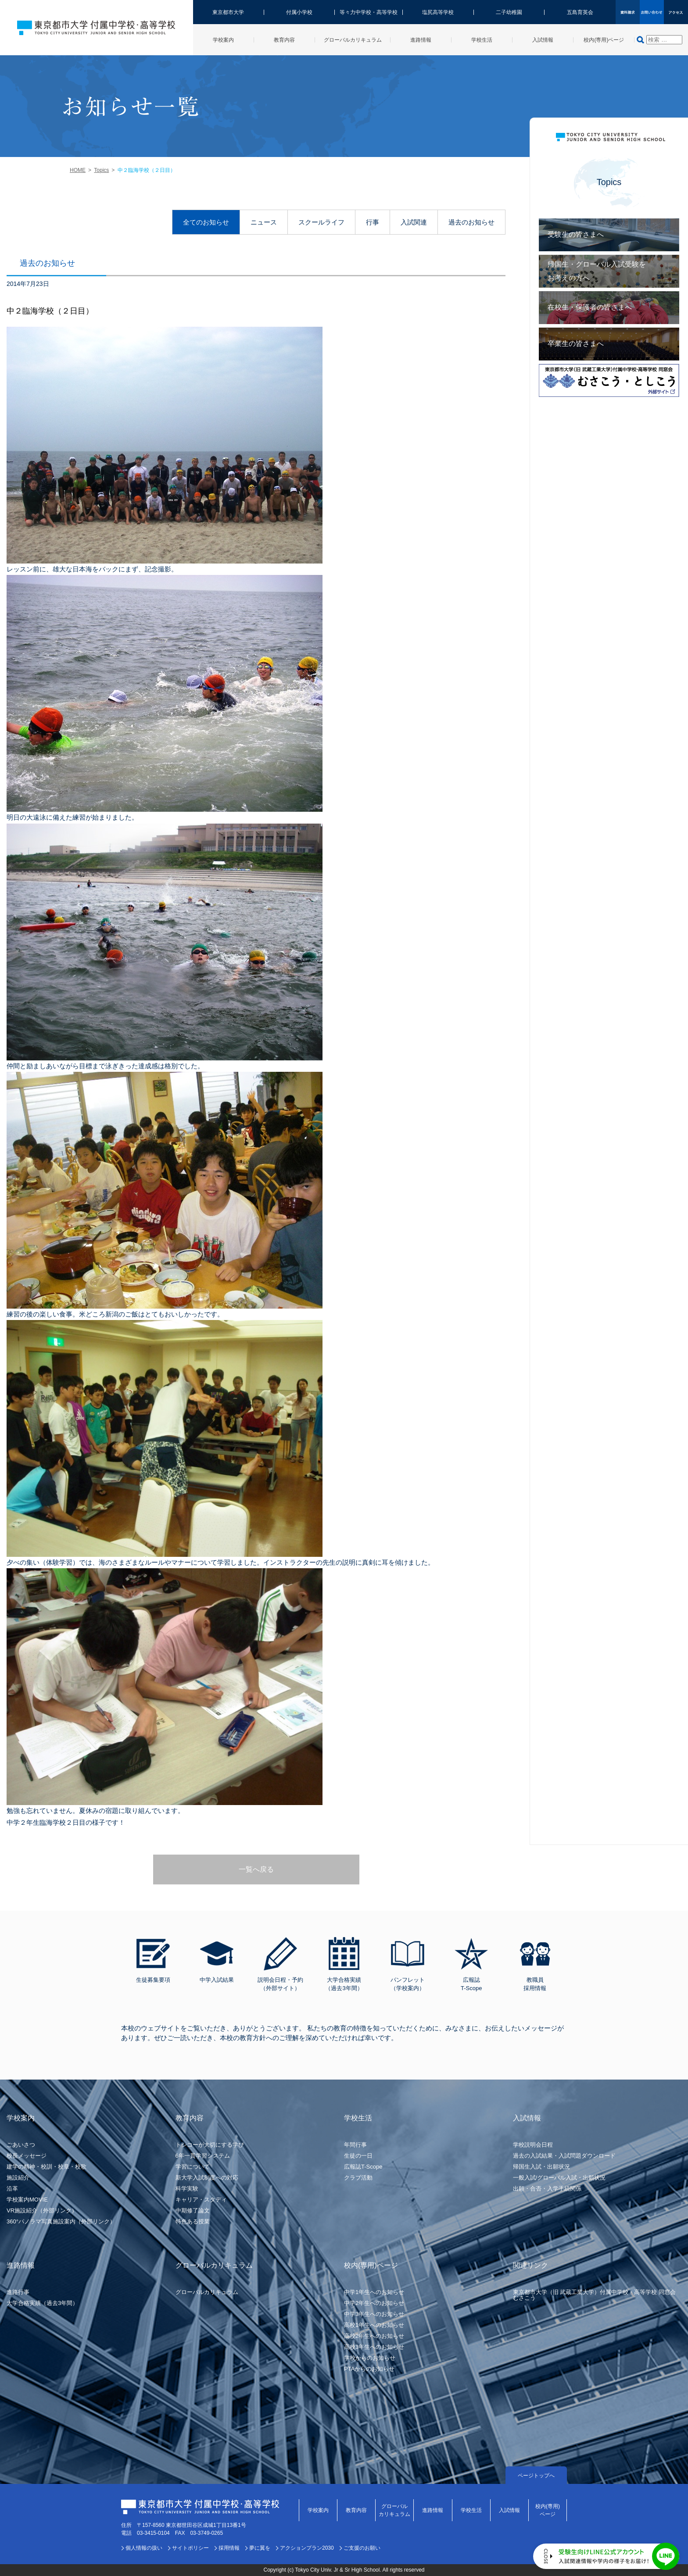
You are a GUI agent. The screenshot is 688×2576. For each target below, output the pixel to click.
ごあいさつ (21, 2144)
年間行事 (355, 2144)
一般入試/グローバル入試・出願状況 (559, 2177)
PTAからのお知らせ (369, 2368)
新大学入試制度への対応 (207, 2177)
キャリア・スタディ (201, 2199)
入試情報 (509, 2510)
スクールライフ (321, 222)
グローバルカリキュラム (207, 2292)
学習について (193, 2166)
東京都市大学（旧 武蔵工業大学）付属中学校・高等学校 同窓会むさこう (594, 2295)
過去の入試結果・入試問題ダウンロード (564, 2155)
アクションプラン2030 (307, 2548)
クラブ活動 (358, 2177)
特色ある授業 (193, 2221)
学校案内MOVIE (27, 2199)
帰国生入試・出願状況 (541, 2166)
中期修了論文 (193, 2210)
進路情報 (432, 2510)
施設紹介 (18, 2177)
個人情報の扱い (143, 2548)
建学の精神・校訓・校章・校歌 (46, 2166)
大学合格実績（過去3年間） (42, 2303)
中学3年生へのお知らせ (374, 2314)
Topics (101, 170)
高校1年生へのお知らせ (374, 2325)
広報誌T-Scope (363, 2166)
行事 (372, 222)
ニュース (264, 222)
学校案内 (318, 2510)
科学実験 (187, 2188)
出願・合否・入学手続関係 (547, 2188)
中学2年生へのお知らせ (374, 2303)
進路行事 (18, 2292)
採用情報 (229, 2548)
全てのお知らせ (206, 222)
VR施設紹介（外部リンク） (42, 2210)
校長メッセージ (27, 2155)
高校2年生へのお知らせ (374, 2336)
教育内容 (356, 2510)
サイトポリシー (190, 2548)
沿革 (12, 2188)
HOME (78, 170)
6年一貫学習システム (203, 2155)
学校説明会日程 (533, 2144)
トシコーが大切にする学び (210, 2144)
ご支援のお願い (362, 2548)
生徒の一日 (358, 2155)
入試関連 (414, 222)
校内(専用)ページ (547, 2510)
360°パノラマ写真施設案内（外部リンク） (61, 2221)
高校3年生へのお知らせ (374, 2347)
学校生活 (471, 2510)
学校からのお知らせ (369, 2358)
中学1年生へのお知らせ (374, 2292)
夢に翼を (259, 2548)
